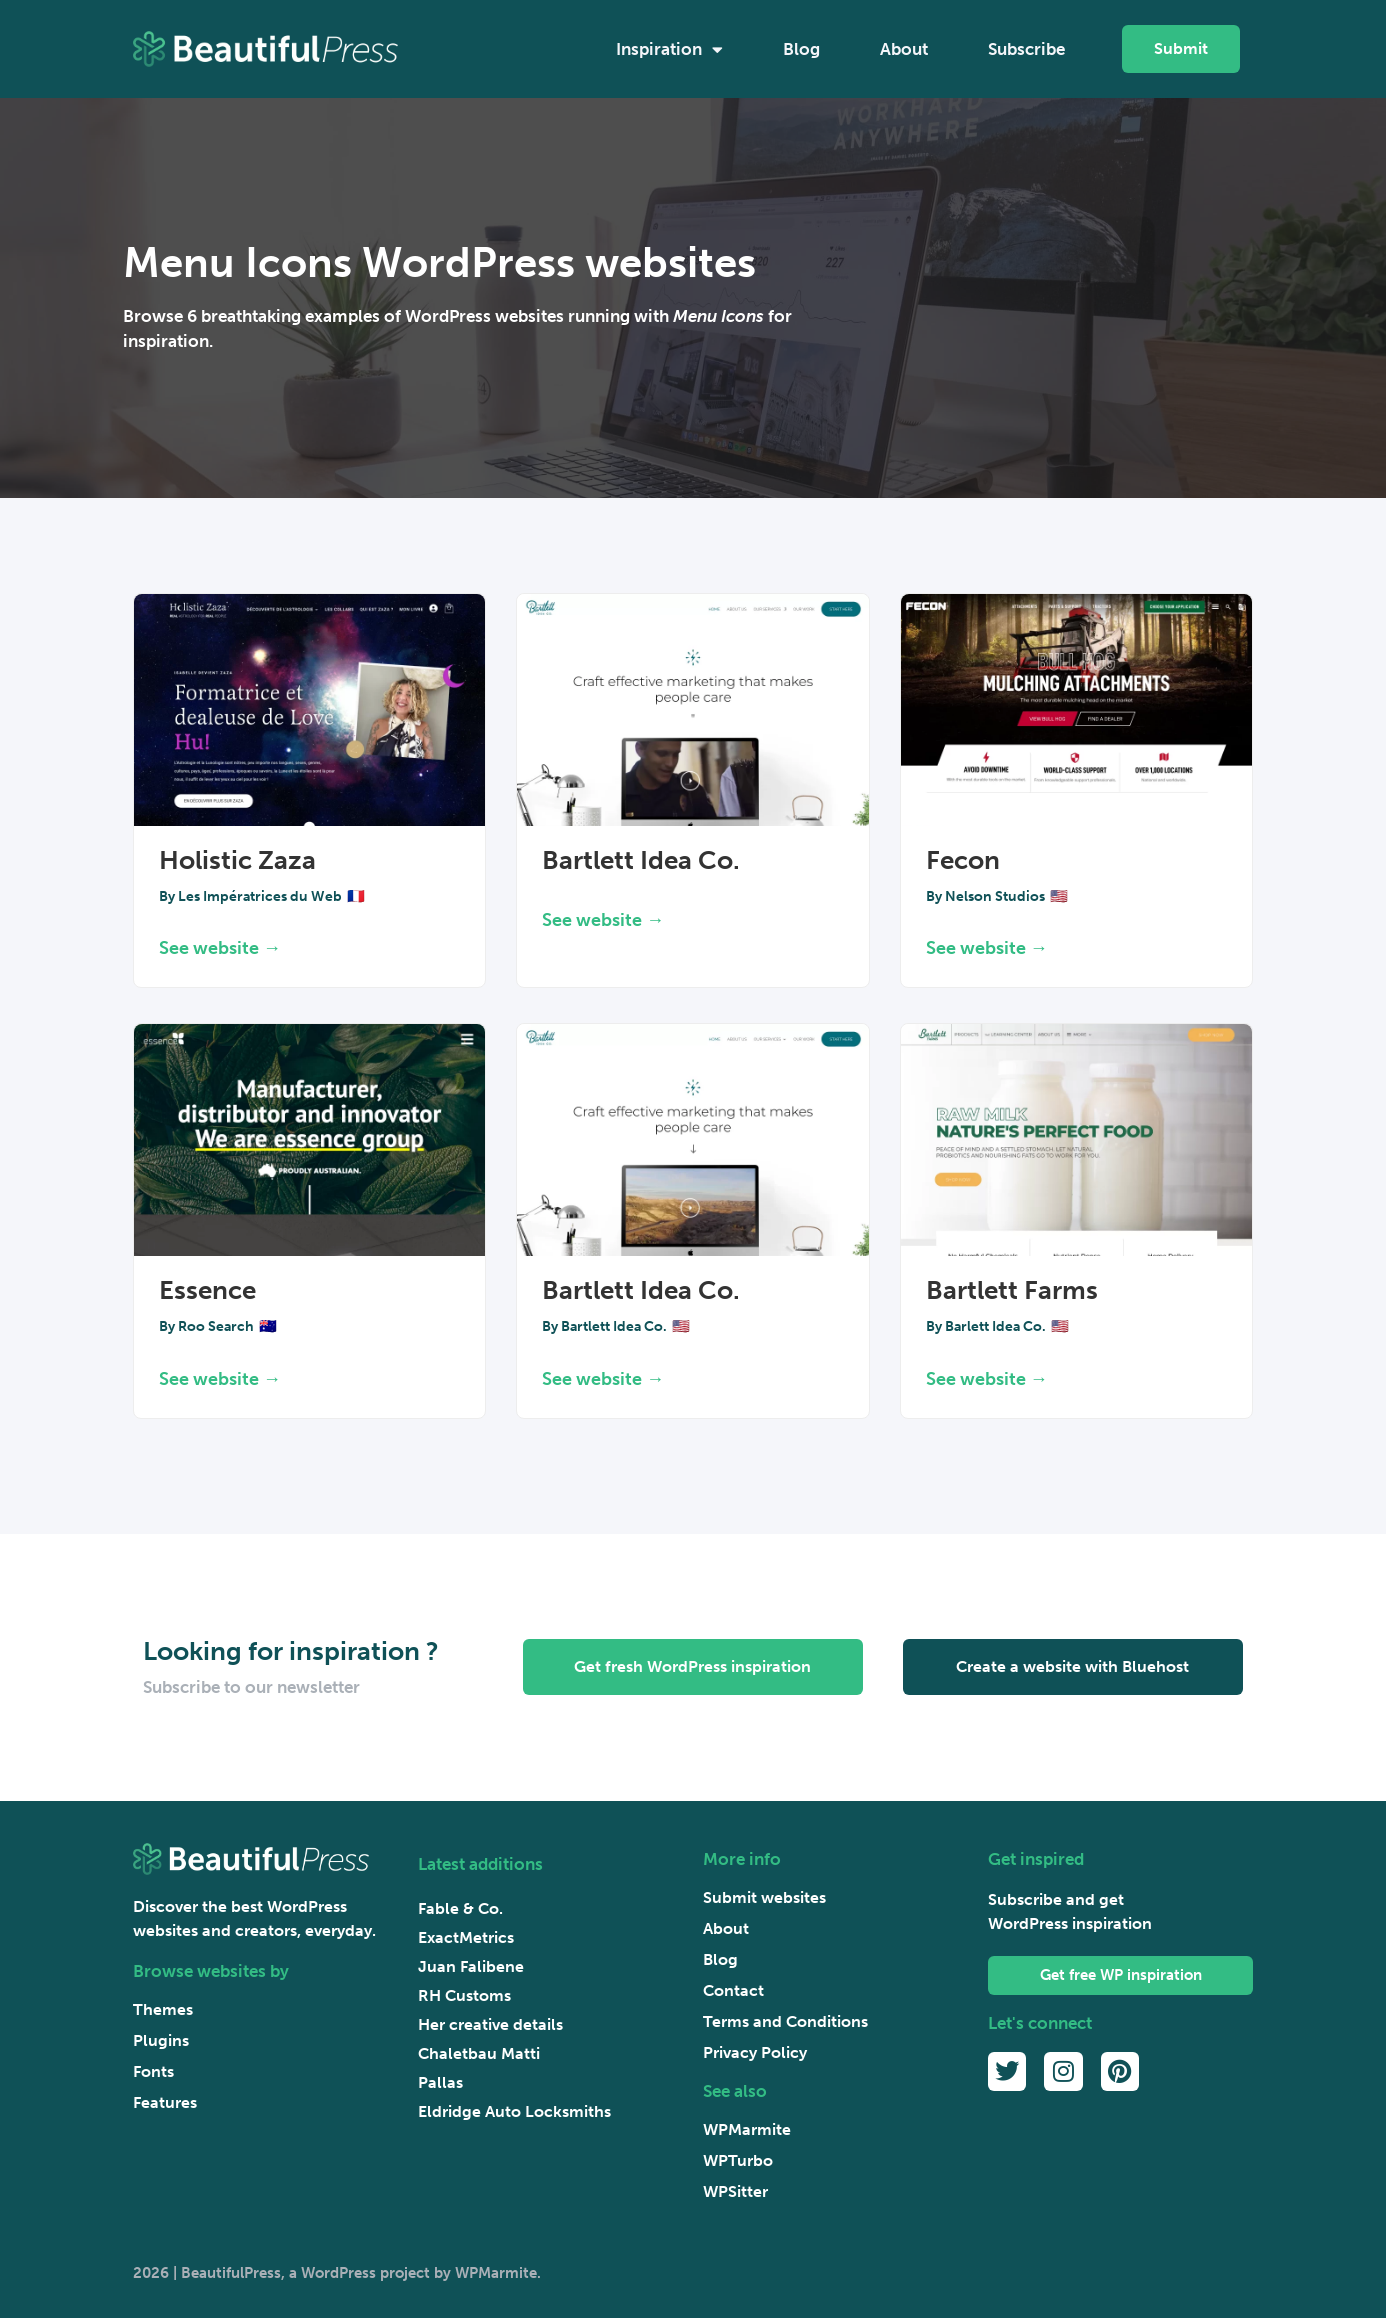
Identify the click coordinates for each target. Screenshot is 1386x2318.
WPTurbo (738, 2160)
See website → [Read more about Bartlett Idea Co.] (603, 920)
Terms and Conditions (785, 2021)
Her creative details (490, 2024)
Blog (801, 49)
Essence (207, 1290)
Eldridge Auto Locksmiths (514, 2111)
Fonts (153, 2071)
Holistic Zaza (237, 860)
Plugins (161, 2040)
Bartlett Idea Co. (641, 860)
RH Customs (464, 1995)
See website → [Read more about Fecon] (987, 948)
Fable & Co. (460, 1908)
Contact (733, 1990)
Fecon (963, 860)
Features (165, 2102)
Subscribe (1026, 49)
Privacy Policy (755, 2052)
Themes (163, 2009)
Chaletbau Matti (479, 2053)
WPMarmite (747, 2129)
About (904, 49)
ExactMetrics (466, 1937)
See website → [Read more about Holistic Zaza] (220, 948)
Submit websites (764, 1897)
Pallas (440, 2082)
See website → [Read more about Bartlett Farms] (987, 1379)
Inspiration (669, 49)
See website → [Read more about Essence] (220, 1379)
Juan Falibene (471, 1966)
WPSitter (735, 2191)
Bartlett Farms (1012, 1290)
